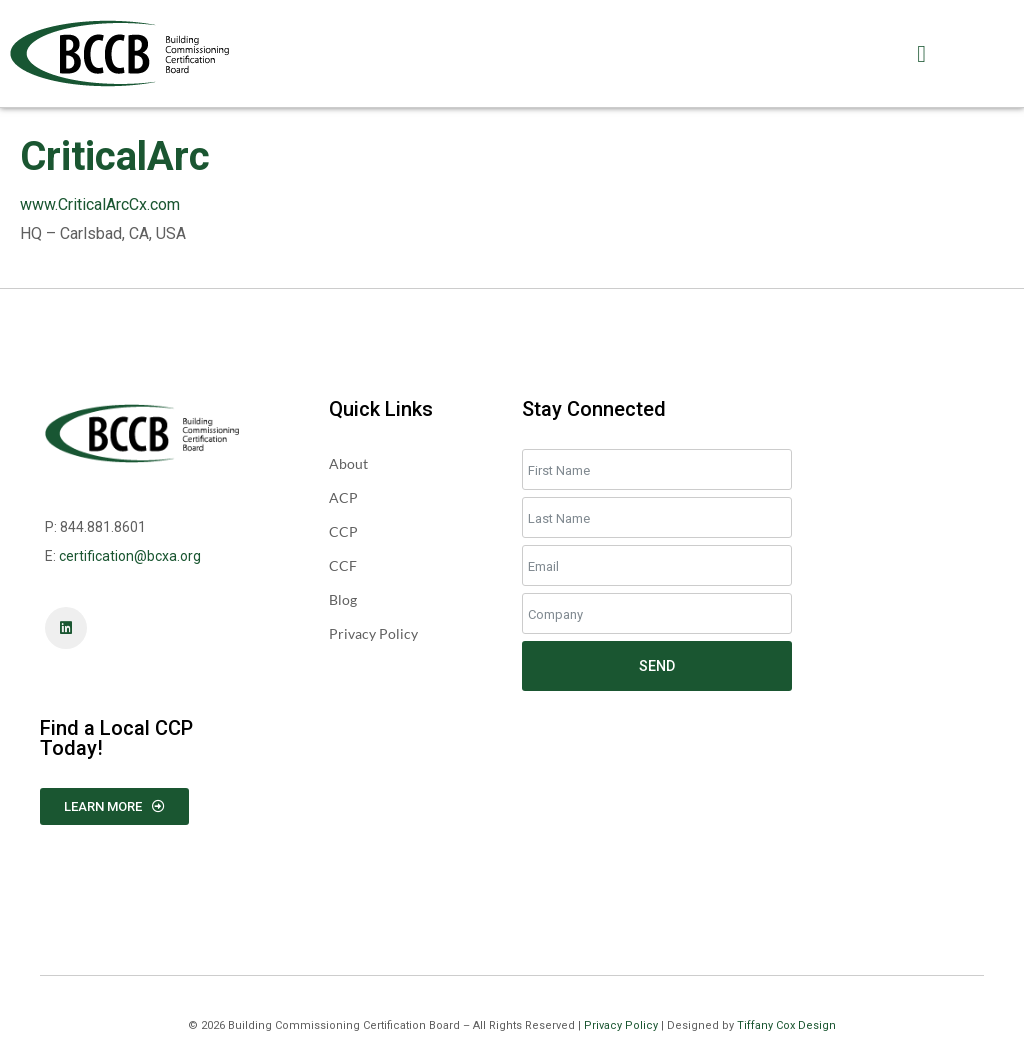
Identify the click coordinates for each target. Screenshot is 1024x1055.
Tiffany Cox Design (786, 1025)
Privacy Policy (621, 1025)
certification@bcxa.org (130, 556)
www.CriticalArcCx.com (100, 204)
